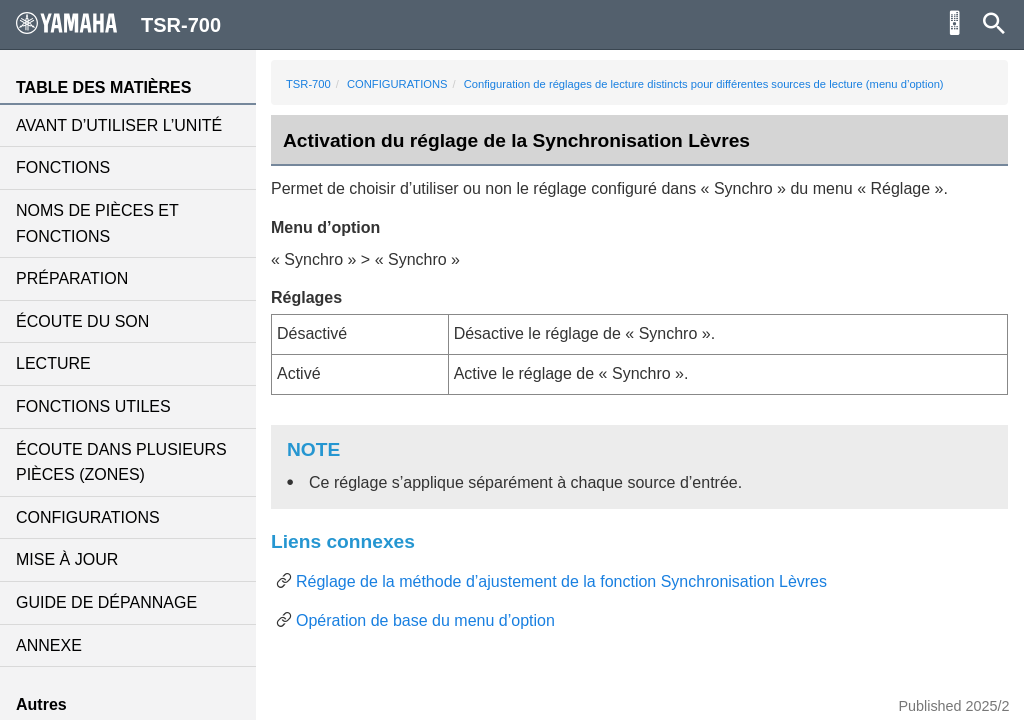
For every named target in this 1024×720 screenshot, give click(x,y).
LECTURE (53, 363)
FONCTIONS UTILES (93, 406)
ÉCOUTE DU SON (82, 321)
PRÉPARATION (72, 278)
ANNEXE (49, 645)
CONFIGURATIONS (88, 517)
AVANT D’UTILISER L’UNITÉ (119, 125)
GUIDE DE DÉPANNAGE (106, 602)
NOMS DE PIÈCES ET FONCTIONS (97, 223)
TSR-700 (308, 84)
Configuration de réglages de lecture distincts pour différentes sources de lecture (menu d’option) (704, 84)
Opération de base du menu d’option (425, 620)
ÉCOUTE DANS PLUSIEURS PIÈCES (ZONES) (121, 462)
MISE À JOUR (67, 559)
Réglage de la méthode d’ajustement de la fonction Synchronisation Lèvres (561, 581)
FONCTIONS (63, 167)
